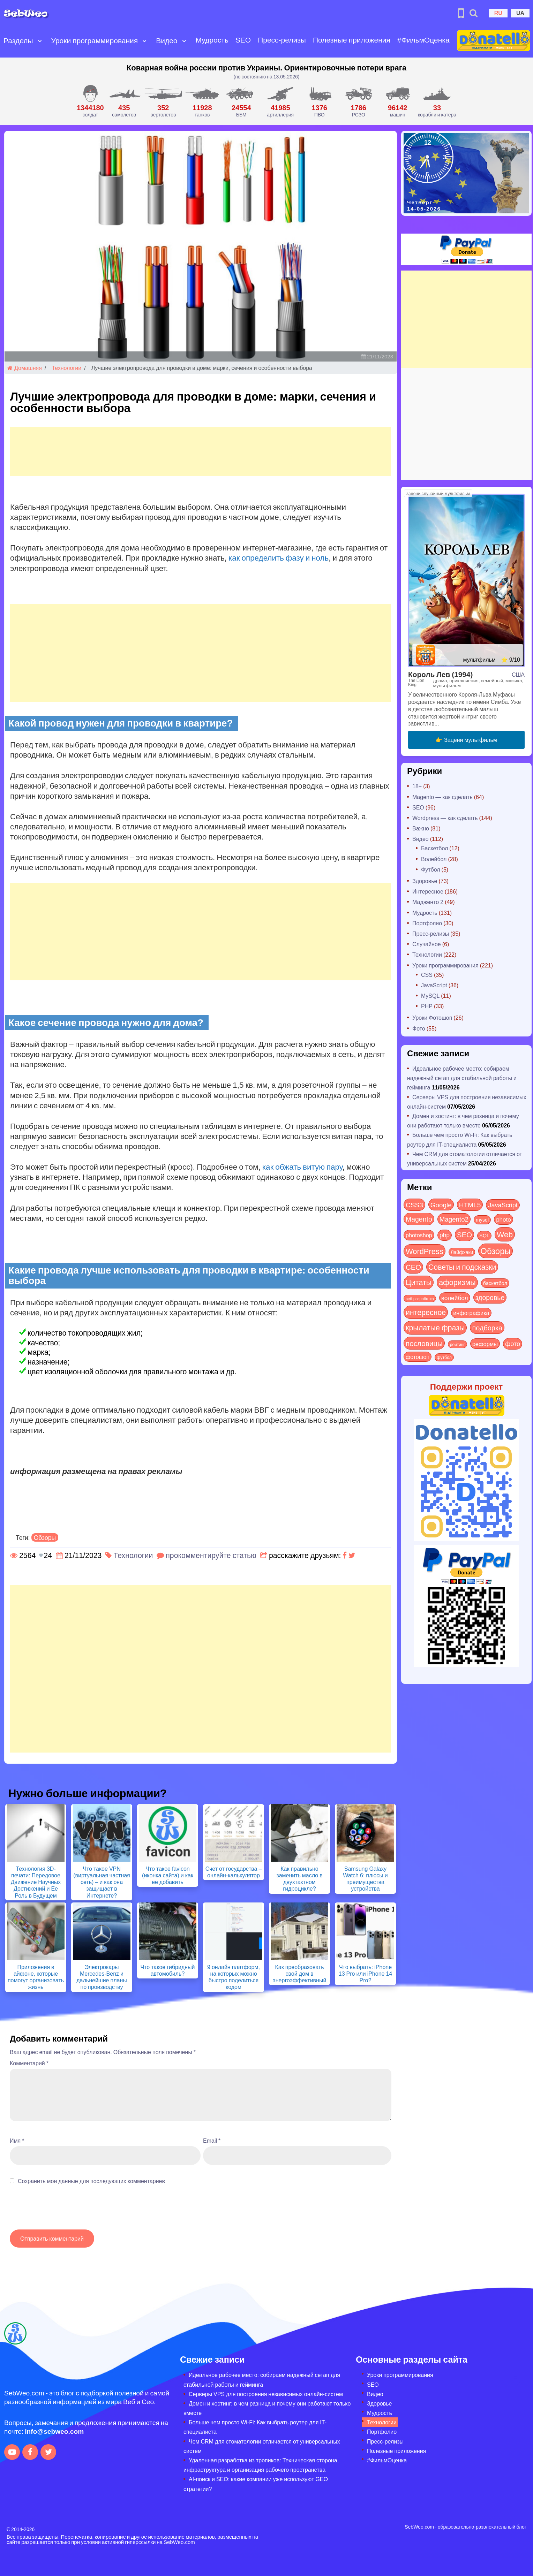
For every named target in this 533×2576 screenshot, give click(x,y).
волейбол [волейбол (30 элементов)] (454, 1297)
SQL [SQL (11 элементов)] (484, 1235)
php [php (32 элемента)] (445, 1235)
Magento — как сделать (442, 796)
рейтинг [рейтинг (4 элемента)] (457, 1344)
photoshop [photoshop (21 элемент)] (419, 1235)
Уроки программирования (94, 35)
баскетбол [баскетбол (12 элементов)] (495, 1282)
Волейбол (433, 859)
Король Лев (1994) (440, 674)
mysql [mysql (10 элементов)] (482, 1219)
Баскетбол (434, 848)
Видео (166, 35)
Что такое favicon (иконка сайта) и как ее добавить (167, 1875)
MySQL (430, 995)
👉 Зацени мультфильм (466, 739)
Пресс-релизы (268, 39)
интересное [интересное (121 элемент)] (426, 1312)
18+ (417, 786)
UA (520, 12)
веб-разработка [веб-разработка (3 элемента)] (420, 1298)
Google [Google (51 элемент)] (441, 1204)
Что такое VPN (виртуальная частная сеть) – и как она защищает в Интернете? (101, 1882)
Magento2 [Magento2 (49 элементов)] (454, 1219)
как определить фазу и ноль (278, 557)
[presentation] (63, 2210)
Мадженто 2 (427, 901)
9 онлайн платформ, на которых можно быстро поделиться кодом (233, 1977)
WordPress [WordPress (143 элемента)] (424, 1251)
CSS (427, 974)
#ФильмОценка (422, 34)
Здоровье (424, 880)
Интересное (427, 891)
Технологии (66, 367)
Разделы (18, 35)
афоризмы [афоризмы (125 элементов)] (457, 1282)
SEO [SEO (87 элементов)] (464, 1234)
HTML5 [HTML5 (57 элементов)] (470, 1204)
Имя (17, 2140)
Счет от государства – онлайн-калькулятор (233, 1872)
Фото (418, 1028)
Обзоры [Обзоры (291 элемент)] (495, 1251)
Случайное (426, 944)
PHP (427, 1006)
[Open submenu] (8, 46)
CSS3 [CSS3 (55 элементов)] (414, 1204)
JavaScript (434, 985)
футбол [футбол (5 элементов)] (444, 1357)
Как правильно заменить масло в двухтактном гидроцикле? (299, 1878)
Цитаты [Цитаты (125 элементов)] (418, 1282)
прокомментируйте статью (211, 1555)
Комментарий (29, 2063)
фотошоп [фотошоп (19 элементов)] (417, 1356)
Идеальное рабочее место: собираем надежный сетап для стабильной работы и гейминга (462, 1078)
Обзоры (45, 1537)
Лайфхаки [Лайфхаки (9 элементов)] (462, 1252)
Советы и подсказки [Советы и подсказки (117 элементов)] (462, 1266)
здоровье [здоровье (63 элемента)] (490, 1297)
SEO (242, 34)
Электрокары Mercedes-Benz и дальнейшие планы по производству (101, 1977)
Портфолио (427, 923)
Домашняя (24, 367)
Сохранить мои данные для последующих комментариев (91, 2180)
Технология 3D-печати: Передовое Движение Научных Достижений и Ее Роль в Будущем (36, 1882)
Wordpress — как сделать (445, 817)
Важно (420, 828)
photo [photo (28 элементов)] (503, 1219)
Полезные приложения (332, 39)
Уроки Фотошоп (432, 1017)
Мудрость (211, 34)
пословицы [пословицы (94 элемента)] (424, 1343)
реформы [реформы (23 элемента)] (485, 1343)
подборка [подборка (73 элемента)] (487, 1327)
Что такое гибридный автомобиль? (167, 1970)
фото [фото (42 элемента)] (512, 1343)
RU (498, 12)
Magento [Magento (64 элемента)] (419, 1219)
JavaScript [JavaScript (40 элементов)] (503, 1205)
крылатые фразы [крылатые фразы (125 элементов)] (435, 1327)
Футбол (430, 869)
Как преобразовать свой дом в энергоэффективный (299, 1973)
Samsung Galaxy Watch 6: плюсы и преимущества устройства (365, 1878)
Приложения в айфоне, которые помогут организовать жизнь (36, 1977)
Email (211, 2140)
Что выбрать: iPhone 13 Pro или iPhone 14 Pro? (365, 1973)
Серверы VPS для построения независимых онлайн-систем (266, 2394)
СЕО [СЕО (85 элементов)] (413, 1266)
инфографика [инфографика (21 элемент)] (471, 1312)
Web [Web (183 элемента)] (505, 1234)
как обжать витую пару (302, 1166)
